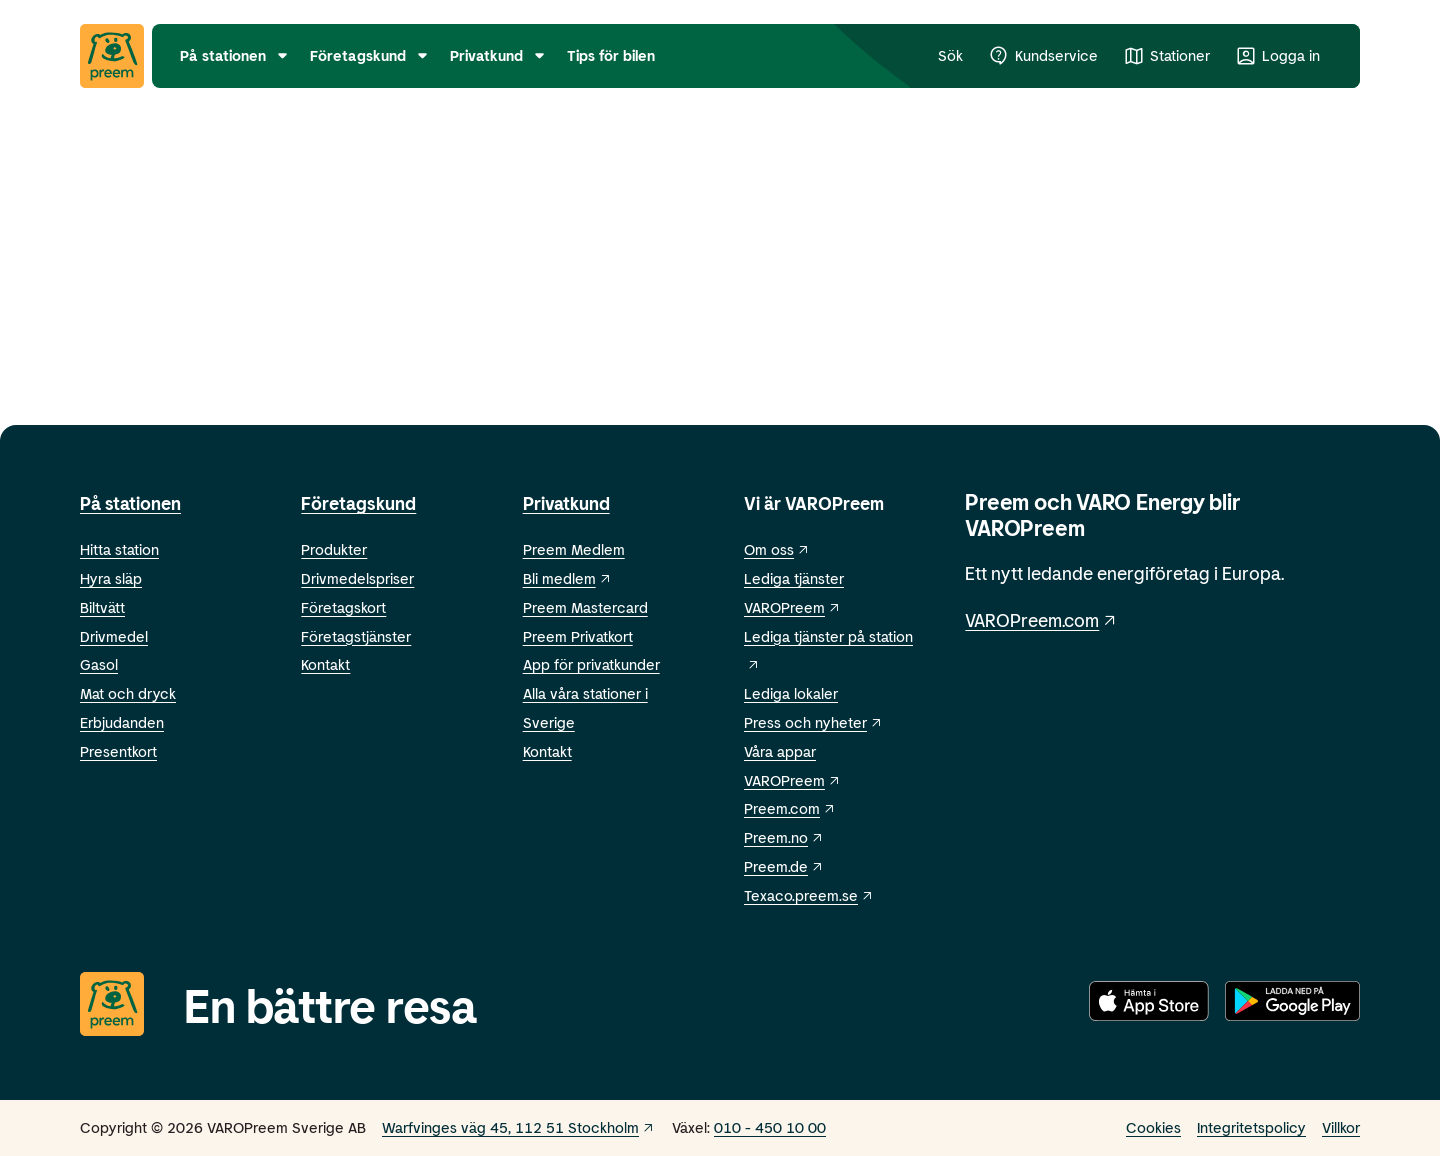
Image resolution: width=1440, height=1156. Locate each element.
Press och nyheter (814, 722)
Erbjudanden (122, 722)
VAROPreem (793, 780)
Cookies (1153, 1127)
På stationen (130, 503)
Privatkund (566, 503)
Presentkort (118, 751)
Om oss (777, 549)
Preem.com (790, 808)
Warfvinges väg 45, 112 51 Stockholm (519, 1127)
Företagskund (358, 503)
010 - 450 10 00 (770, 1127)
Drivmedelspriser (357, 578)
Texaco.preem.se (809, 895)
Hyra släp (111, 578)
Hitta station (119, 549)
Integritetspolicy (1251, 1127)
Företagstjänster (356, 636)
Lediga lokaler (791, 693)
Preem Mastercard (585, 607)
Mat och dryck (128, 693)
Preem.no (784, 837)
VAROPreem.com (1042, 620)
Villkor (1341, 1127)
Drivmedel (114, 636)
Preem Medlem (574, 549)
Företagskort (343, 607)
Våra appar (780, 751)
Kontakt (325, 664)
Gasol (99, 664)
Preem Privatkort (578, 636)
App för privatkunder (591, 664)
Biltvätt (102, 607)
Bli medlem (568, 578)
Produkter (334, 549)
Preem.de (784, 866)
